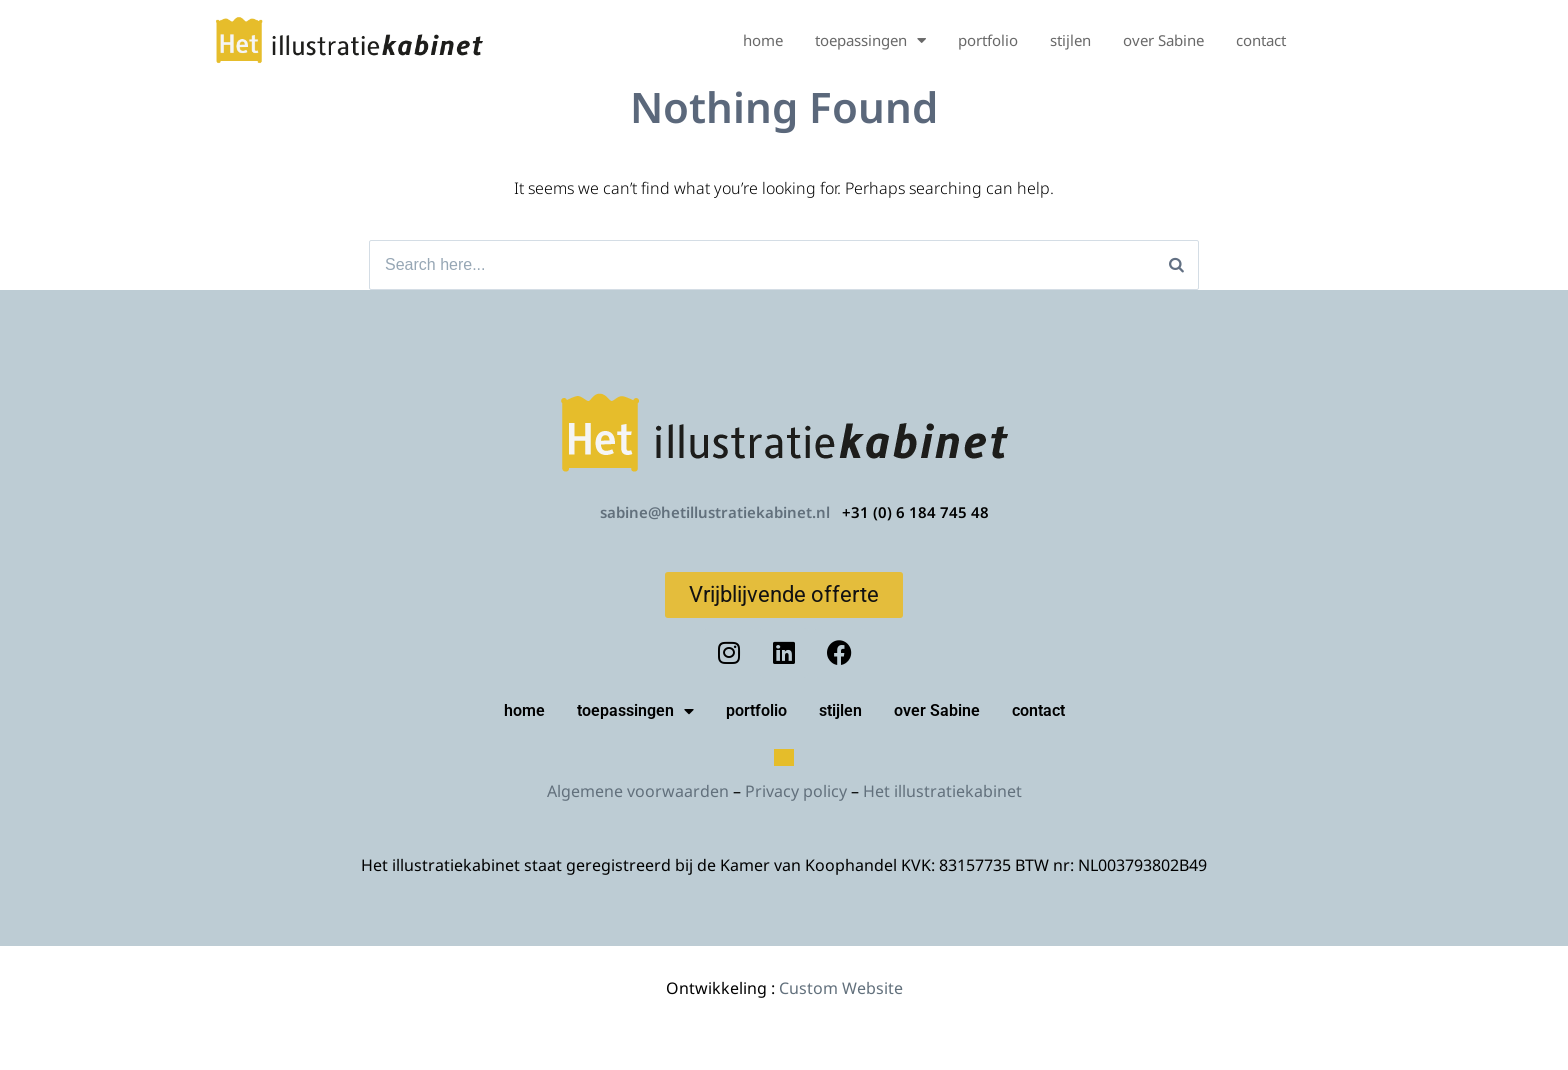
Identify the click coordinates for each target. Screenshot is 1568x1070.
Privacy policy (796, 791)
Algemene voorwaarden (638, 791)
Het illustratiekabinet (942, 791)
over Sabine (1163, 40)
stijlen (1070, 40)
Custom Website (841, 988)
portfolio (988, 40)
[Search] (1176, 265)
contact (1261, 40)
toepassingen (870, 40)
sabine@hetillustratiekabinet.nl (715, 512)
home (763, 40)
